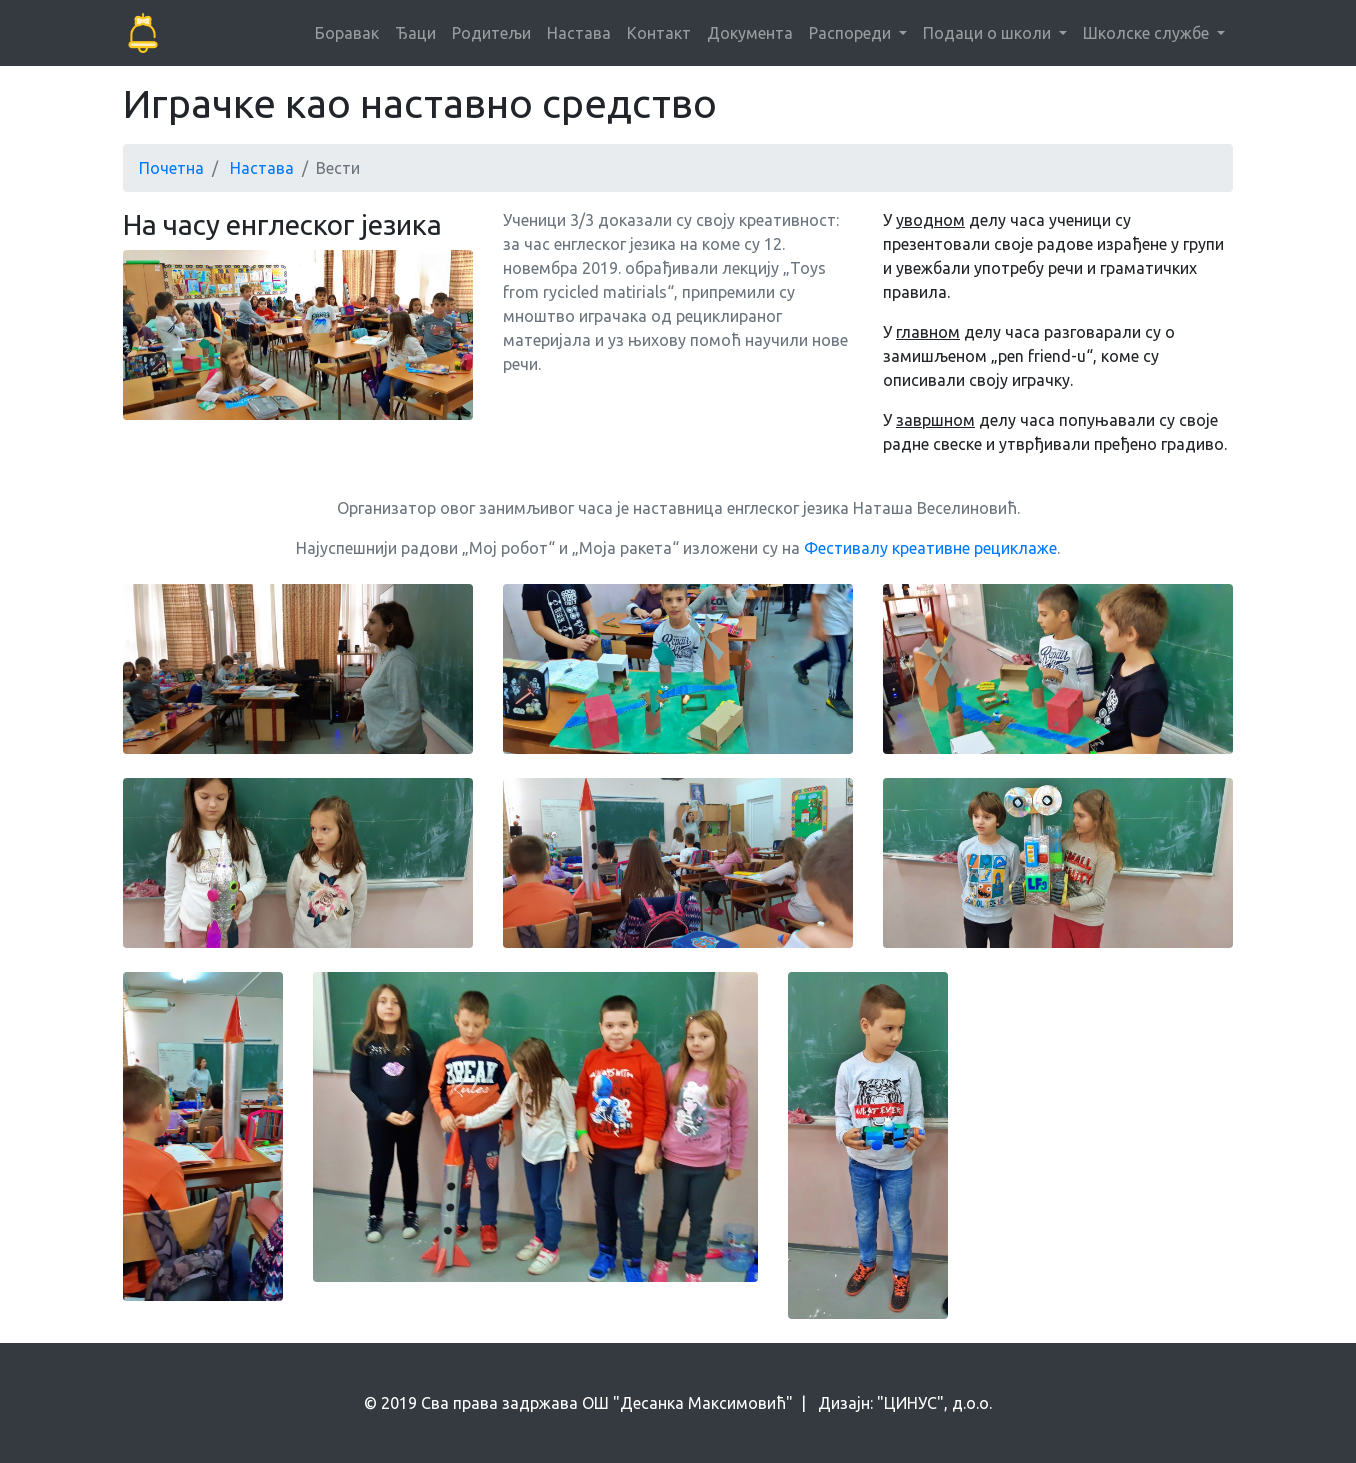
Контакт (659, 33)
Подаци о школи (989, 33)
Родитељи (491, 33)
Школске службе (1148, 33)
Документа (750, 33)
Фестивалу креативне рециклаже (930, 548)
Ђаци (415, 33)
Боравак (347, 33)
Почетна (171, 168)
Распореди (852, 33)
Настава (579, 33)
